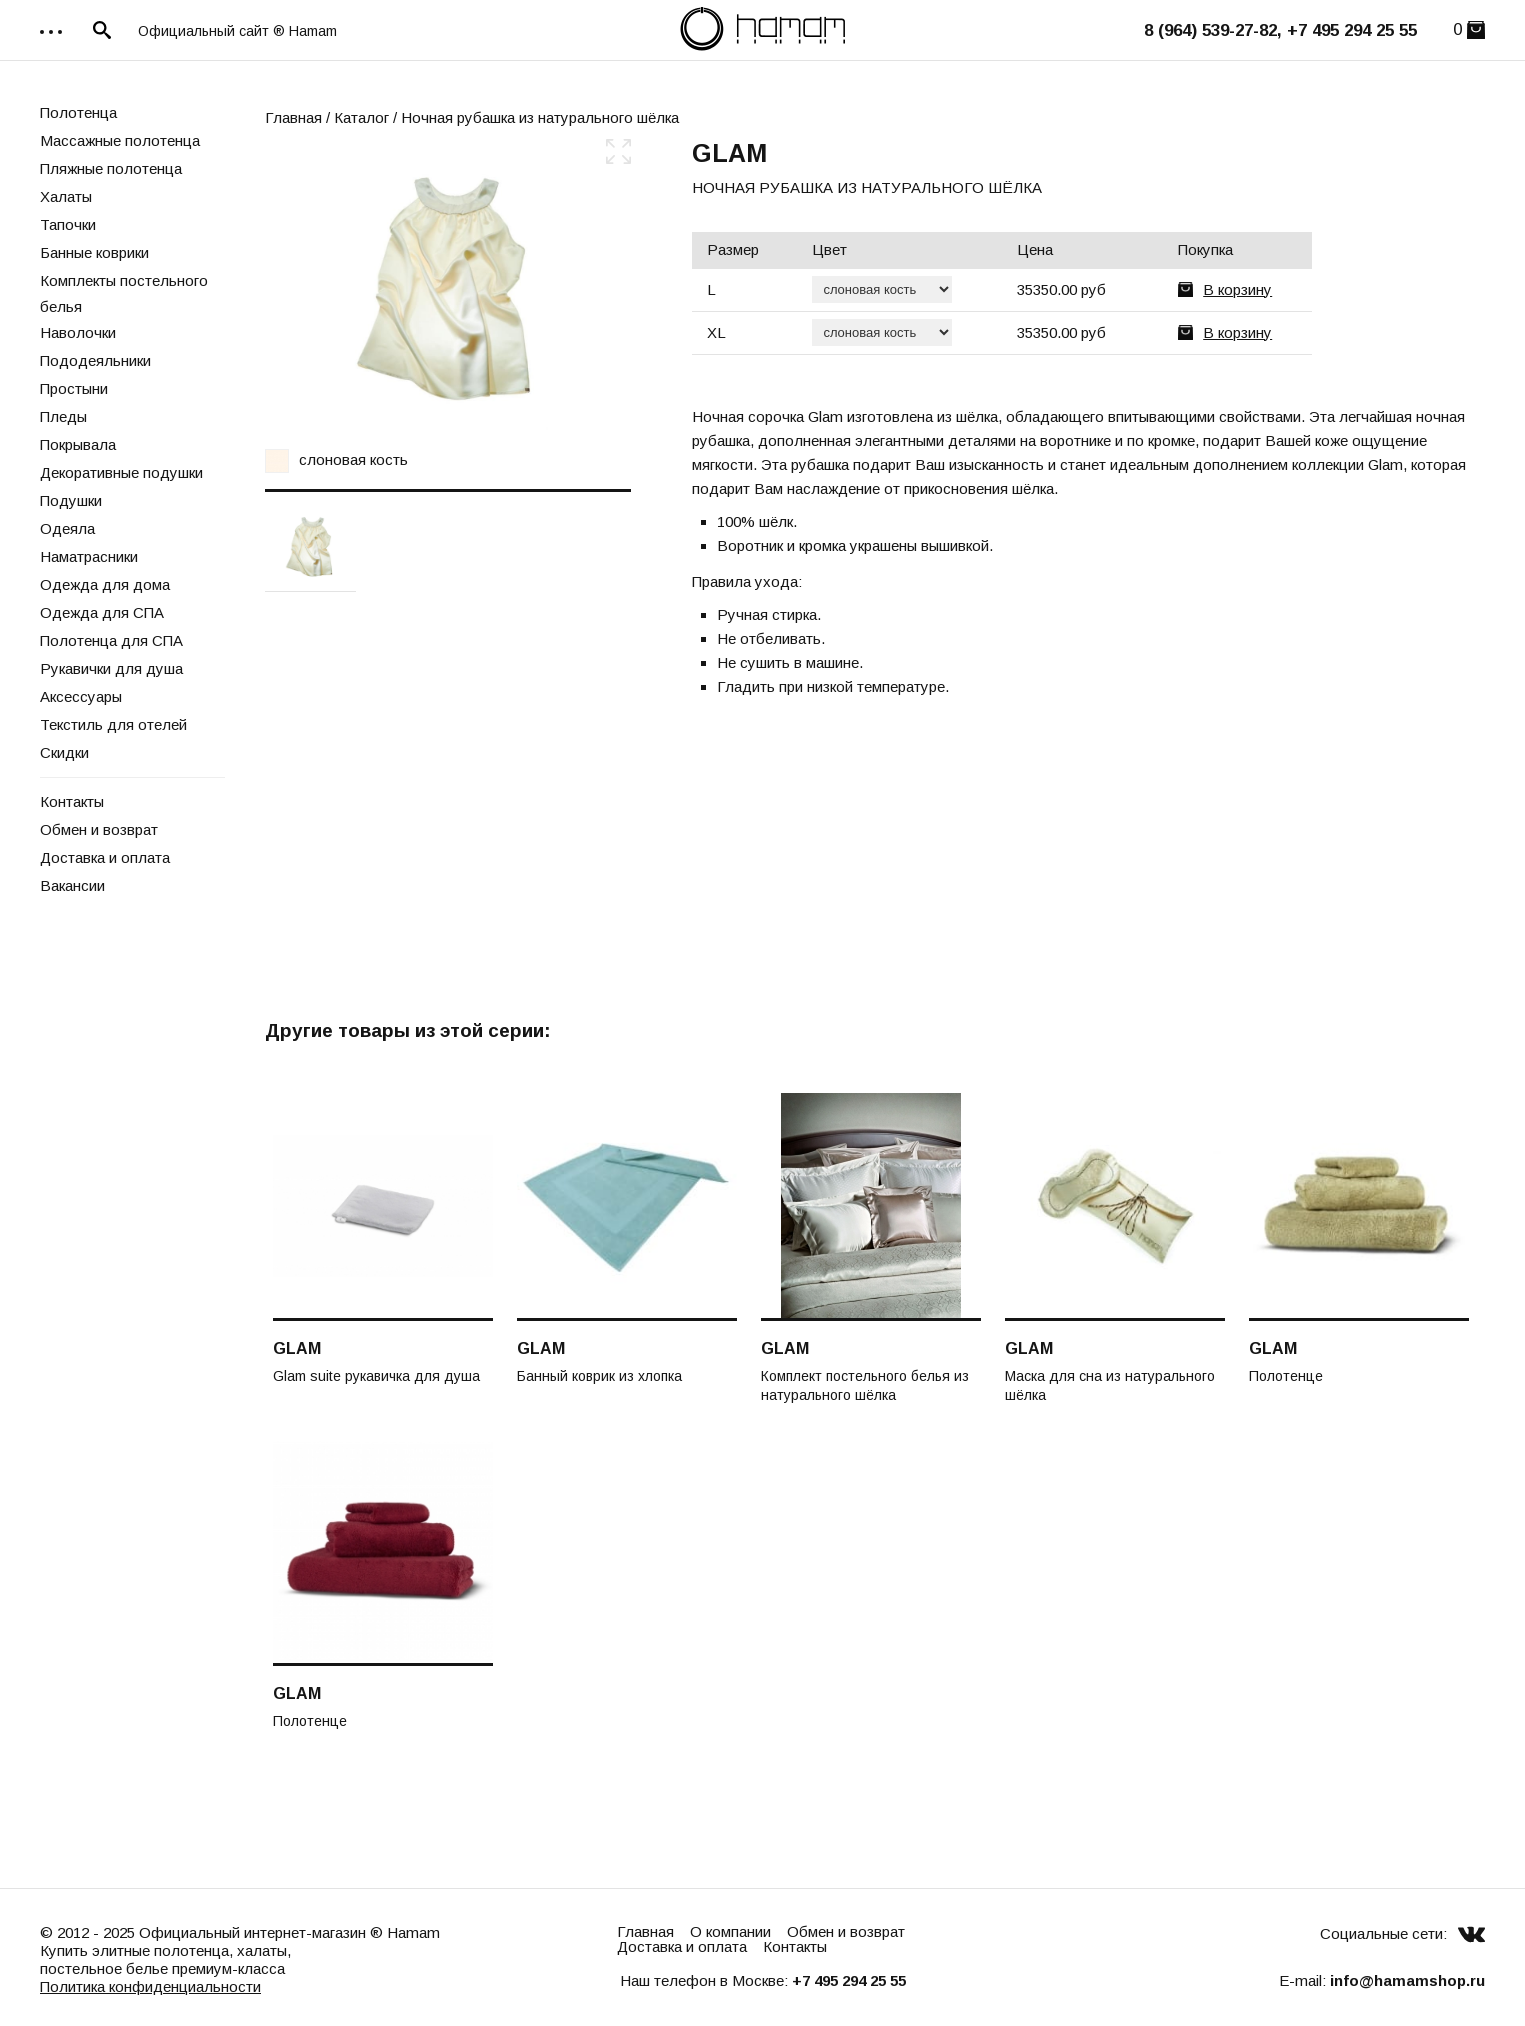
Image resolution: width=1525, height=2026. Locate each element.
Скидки (64, 752)
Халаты (66, 196)
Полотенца (78, 112)
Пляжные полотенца (111, 168)
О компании (730, 1931)
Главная (293, 117)
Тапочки (68, 224)
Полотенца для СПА (111, 640)
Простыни (74, 388)
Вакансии (72, 885)
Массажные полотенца (120, 140)
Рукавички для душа (111, 668)
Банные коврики (94, 252)
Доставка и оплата (105, 857)
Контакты (72, 801)
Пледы (63, 416)
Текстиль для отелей (113, 724)
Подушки (71, 500)
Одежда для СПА (102, 612)
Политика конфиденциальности (150, 1986)
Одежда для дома (105, 584)
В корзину (1237, 289)
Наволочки (78, 332)
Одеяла (67, 528)
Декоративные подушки (121, 472)
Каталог (361, 117)
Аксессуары (81, 696)
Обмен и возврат (99, 829)
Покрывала (78, 444)
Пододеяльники (95, 360)
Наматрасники (89, 556)
